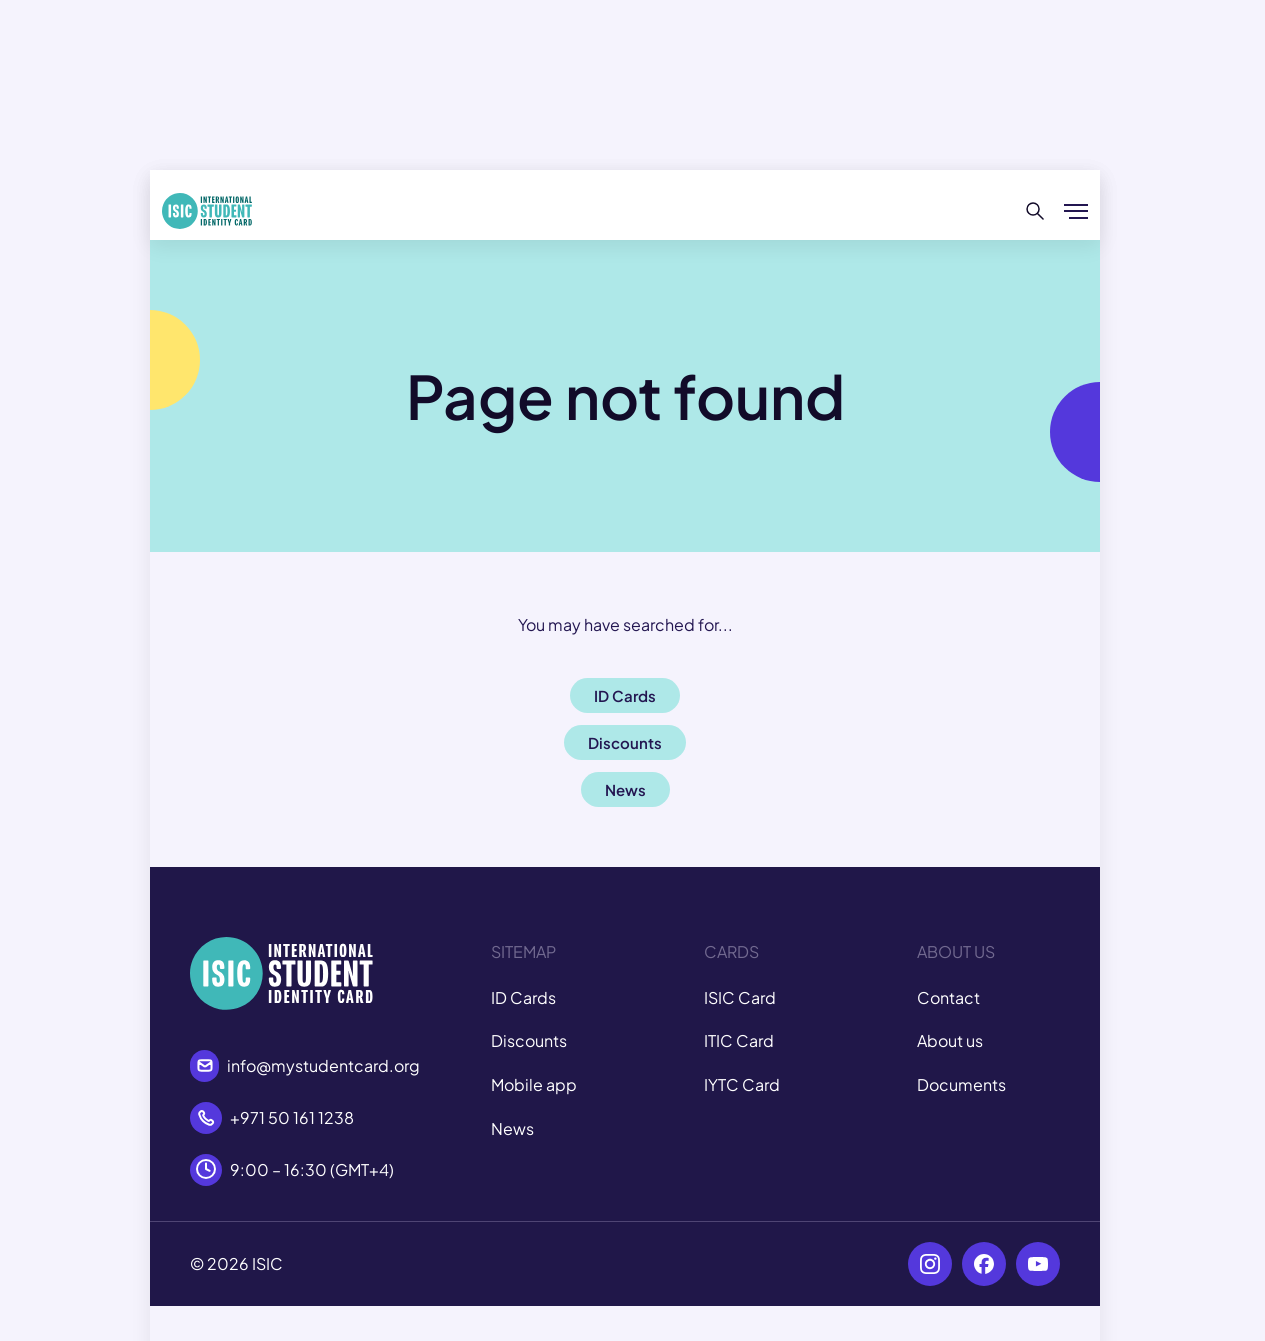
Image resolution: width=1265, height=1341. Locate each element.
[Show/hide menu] (1076, 211)
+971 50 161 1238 (292, 1117)
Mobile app (534, 1084)
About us (950, 1040)
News (512, 1128)
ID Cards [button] (625, 695)
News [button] (625, 789)
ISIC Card (740, 997)
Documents (961, 1084)
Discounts (529, 1040)
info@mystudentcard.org (323, 1065)
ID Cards (523, 997)
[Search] (1035, 211)
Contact (948, 997)
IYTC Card (742, 1084)
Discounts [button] (625, 742)
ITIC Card (739, 1040)
